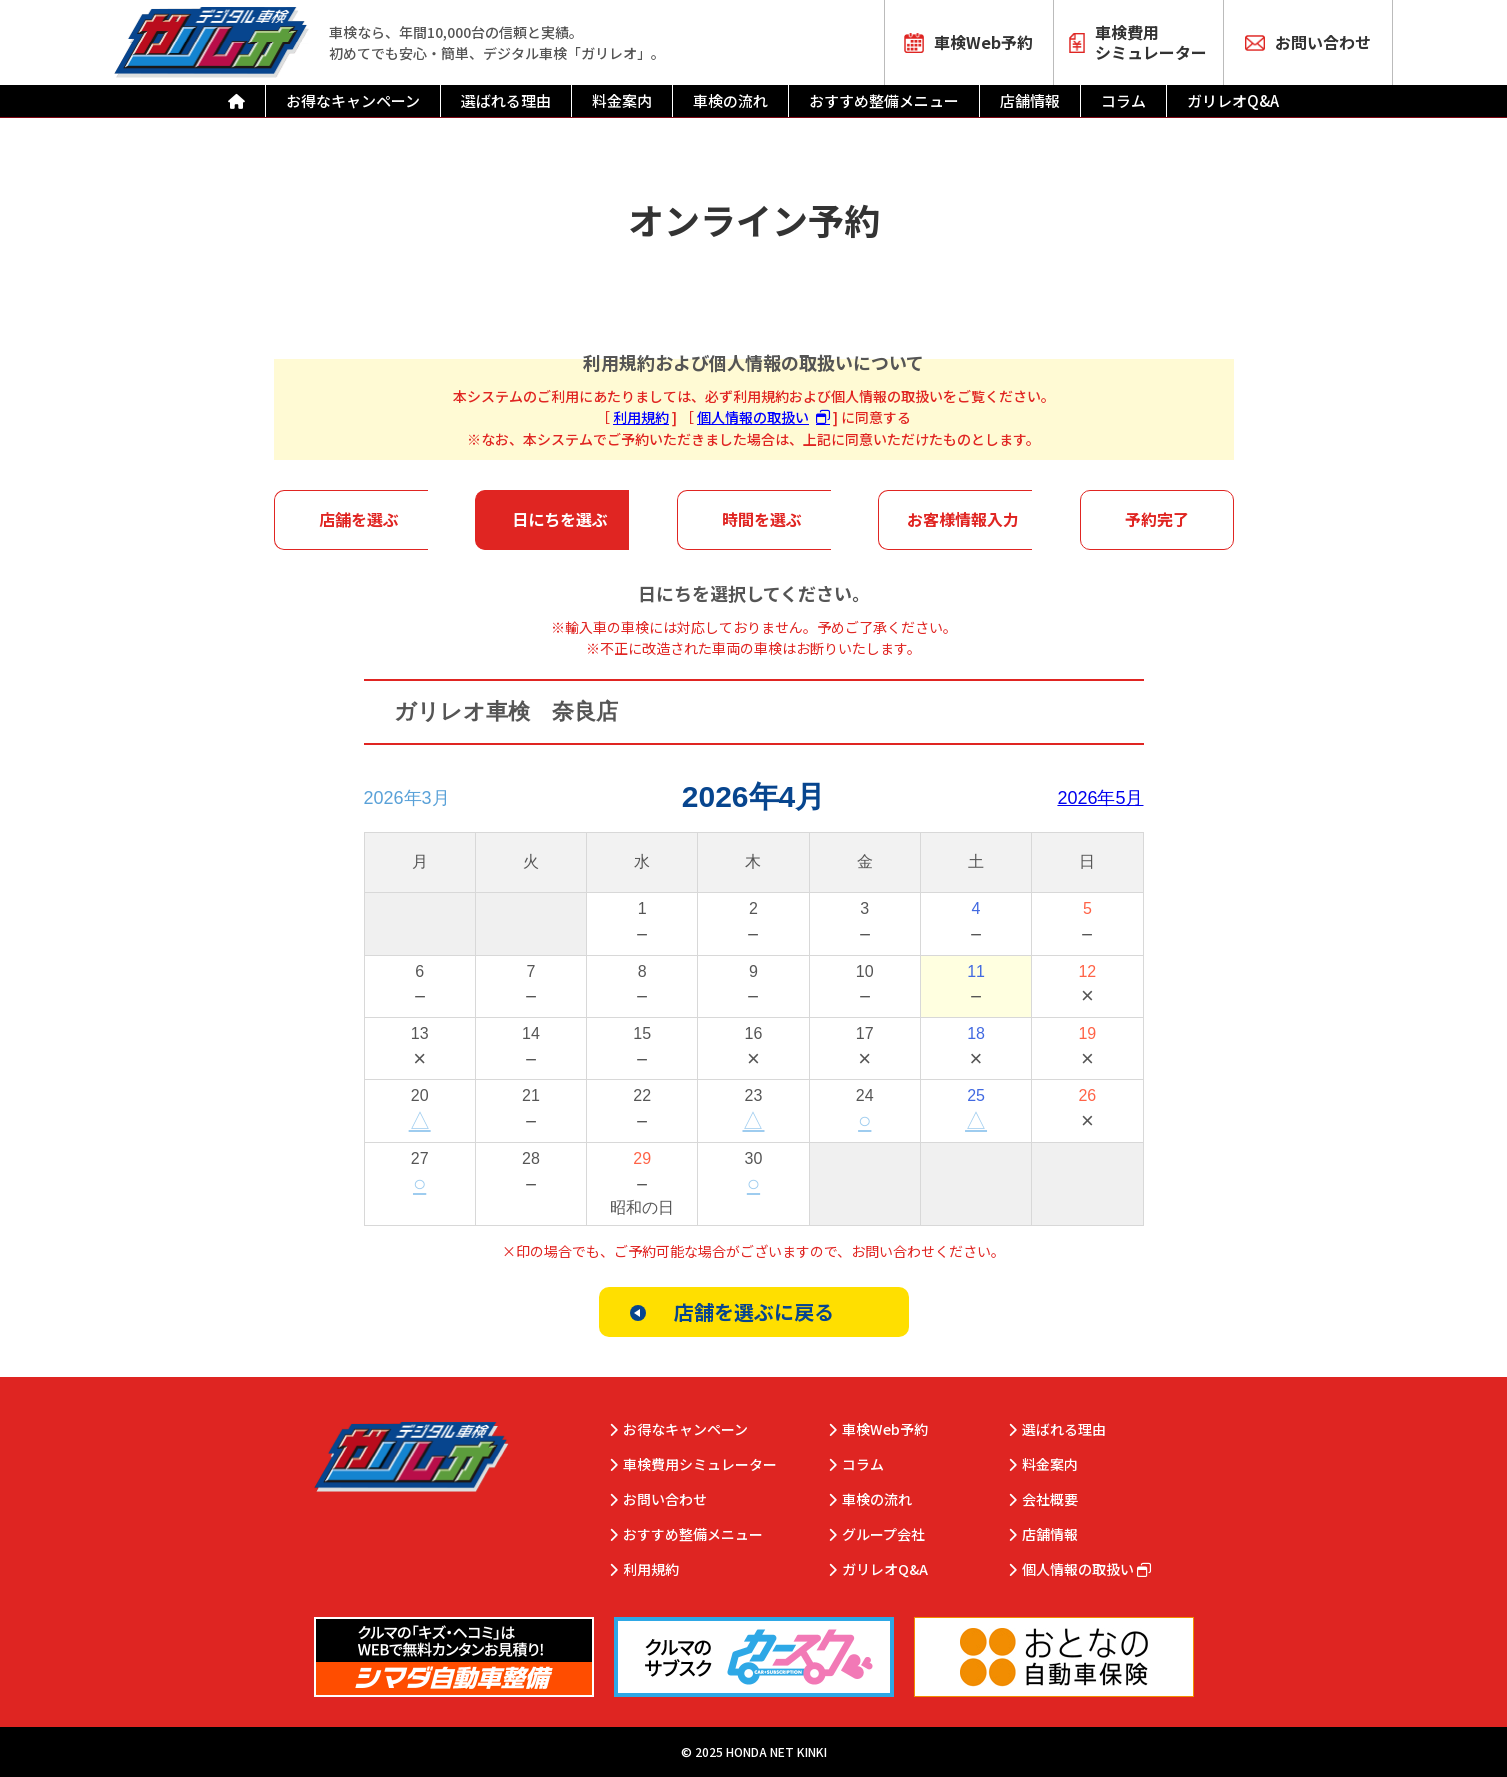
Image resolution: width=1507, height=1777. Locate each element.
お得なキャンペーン (353, 100)
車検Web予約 (968, 42)
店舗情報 (1030, 100)
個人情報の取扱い (753, 417)
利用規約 (641, 417)
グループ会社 (883, 1534)
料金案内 (622, 100)
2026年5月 (1100, 798)
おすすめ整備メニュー (884, 100)
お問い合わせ (1308, 42)
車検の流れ (730, 100)
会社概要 (1050, 1499)
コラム (1123, 100)
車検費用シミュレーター (1138, 41)
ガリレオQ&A (1233, 100)
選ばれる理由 (506, 100)
